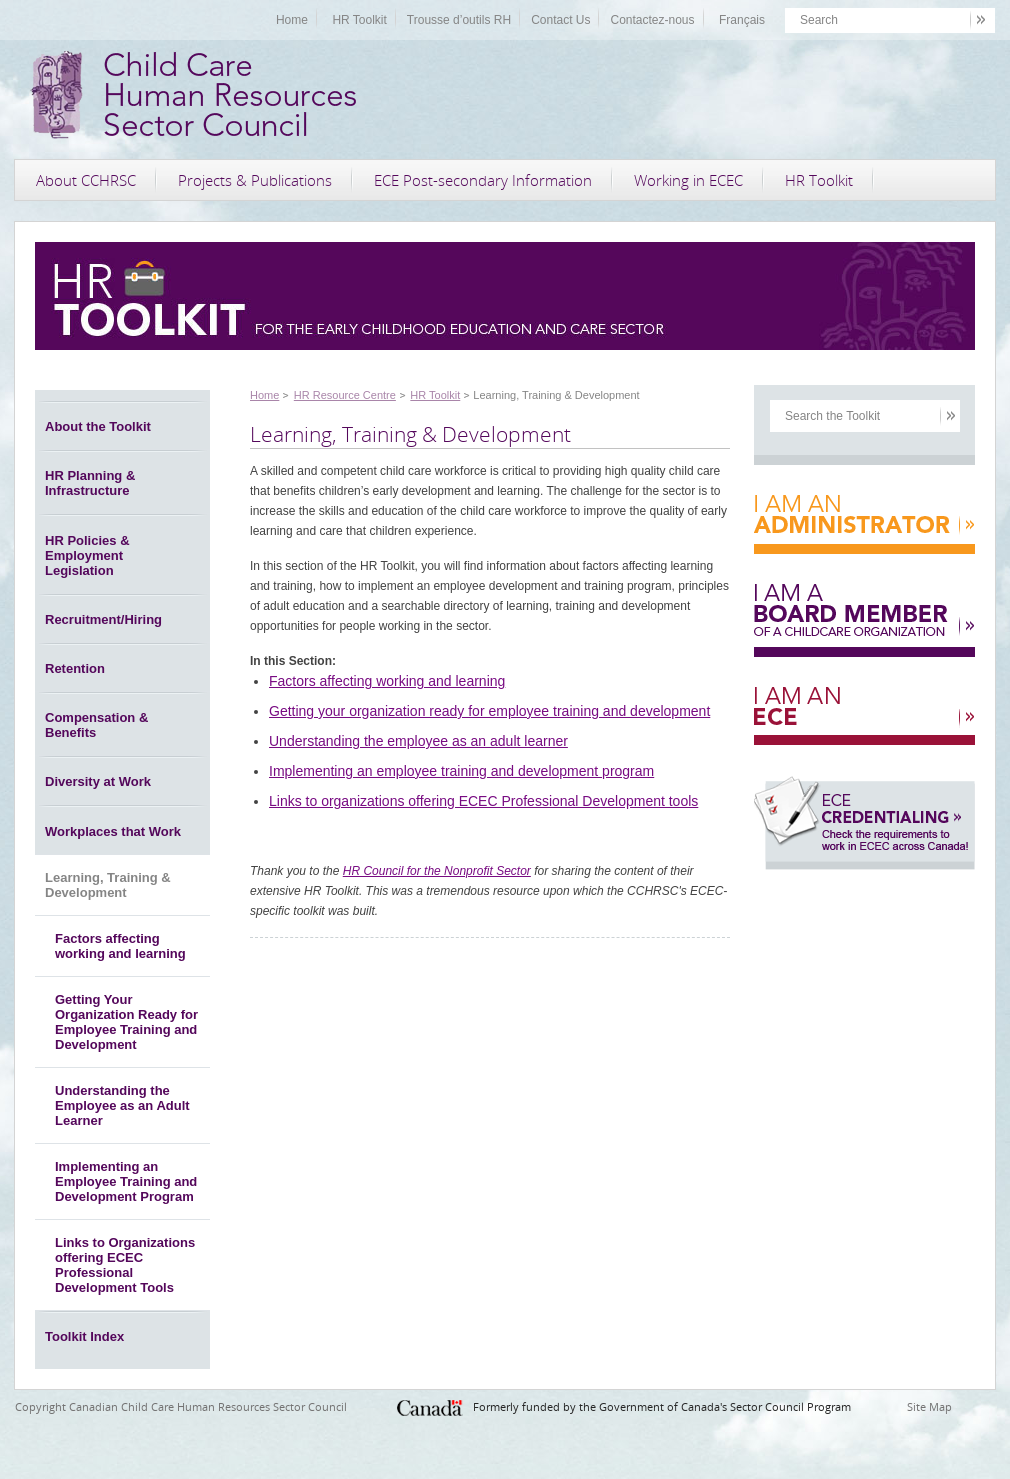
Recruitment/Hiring (103, 619)
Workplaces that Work (113, 831)
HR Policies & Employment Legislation (87, 555)
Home (292, 20)
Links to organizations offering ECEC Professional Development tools (483, 801)
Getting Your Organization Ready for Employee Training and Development (126, 1022)
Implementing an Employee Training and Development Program (126, 1181)
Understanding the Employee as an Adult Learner (122, 1105)
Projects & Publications (255, 180)
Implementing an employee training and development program (461, 771)
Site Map (929, 1406)
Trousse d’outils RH (459, 20)
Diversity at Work (98, 781)
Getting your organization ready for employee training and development (489, 711)
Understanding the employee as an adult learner (418, 741)
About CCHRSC (86, 180)
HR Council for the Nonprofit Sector (437, 871)
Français (742, 20)
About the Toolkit (98, 426)
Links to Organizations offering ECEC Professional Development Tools (125, 1265)
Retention (75, 668)
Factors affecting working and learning (120, 946)
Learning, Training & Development (108, 885)
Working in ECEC (688, 180)
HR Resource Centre (345, 395)
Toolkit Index (84, 1336)
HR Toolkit (359, 20)
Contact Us (560, 20)
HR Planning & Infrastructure (90, 483)
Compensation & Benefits (96, 725)
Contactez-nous (652, 20)
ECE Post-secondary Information (483, 180)
